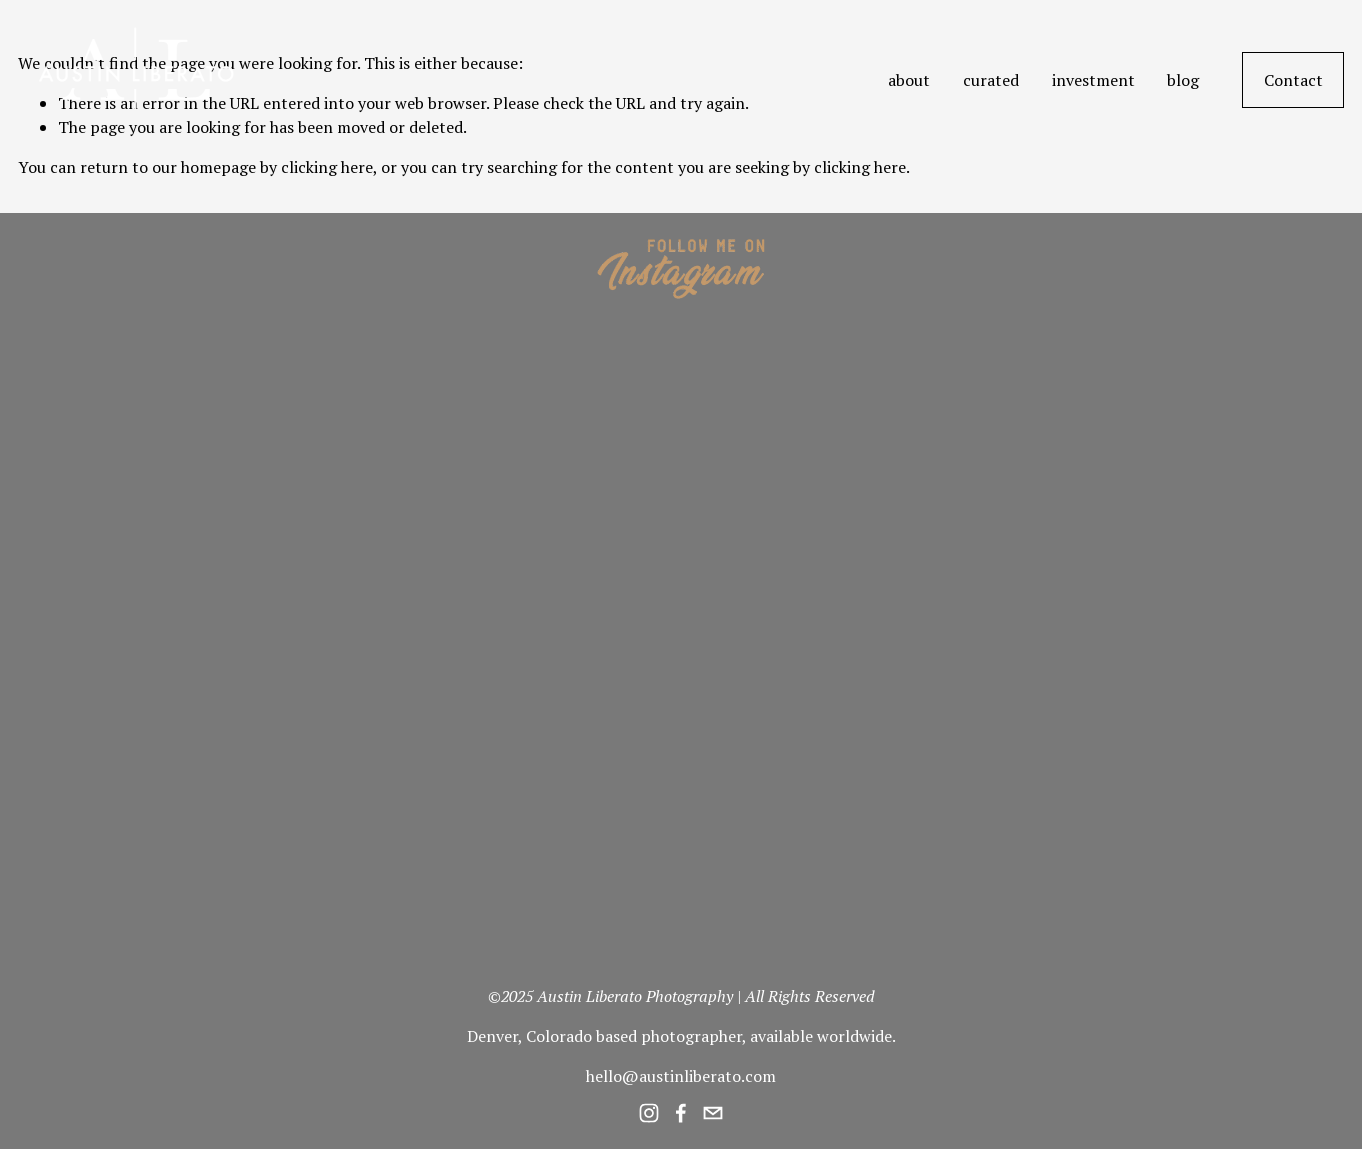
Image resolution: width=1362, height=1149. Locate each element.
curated (991, 80)
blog (1183, 80)
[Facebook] (681, 1113)
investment (1093, 80)
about (909, 80)
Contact (1293, 80)
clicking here (327, 167)
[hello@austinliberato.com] (713, 1113)
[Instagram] (649, 1113)
